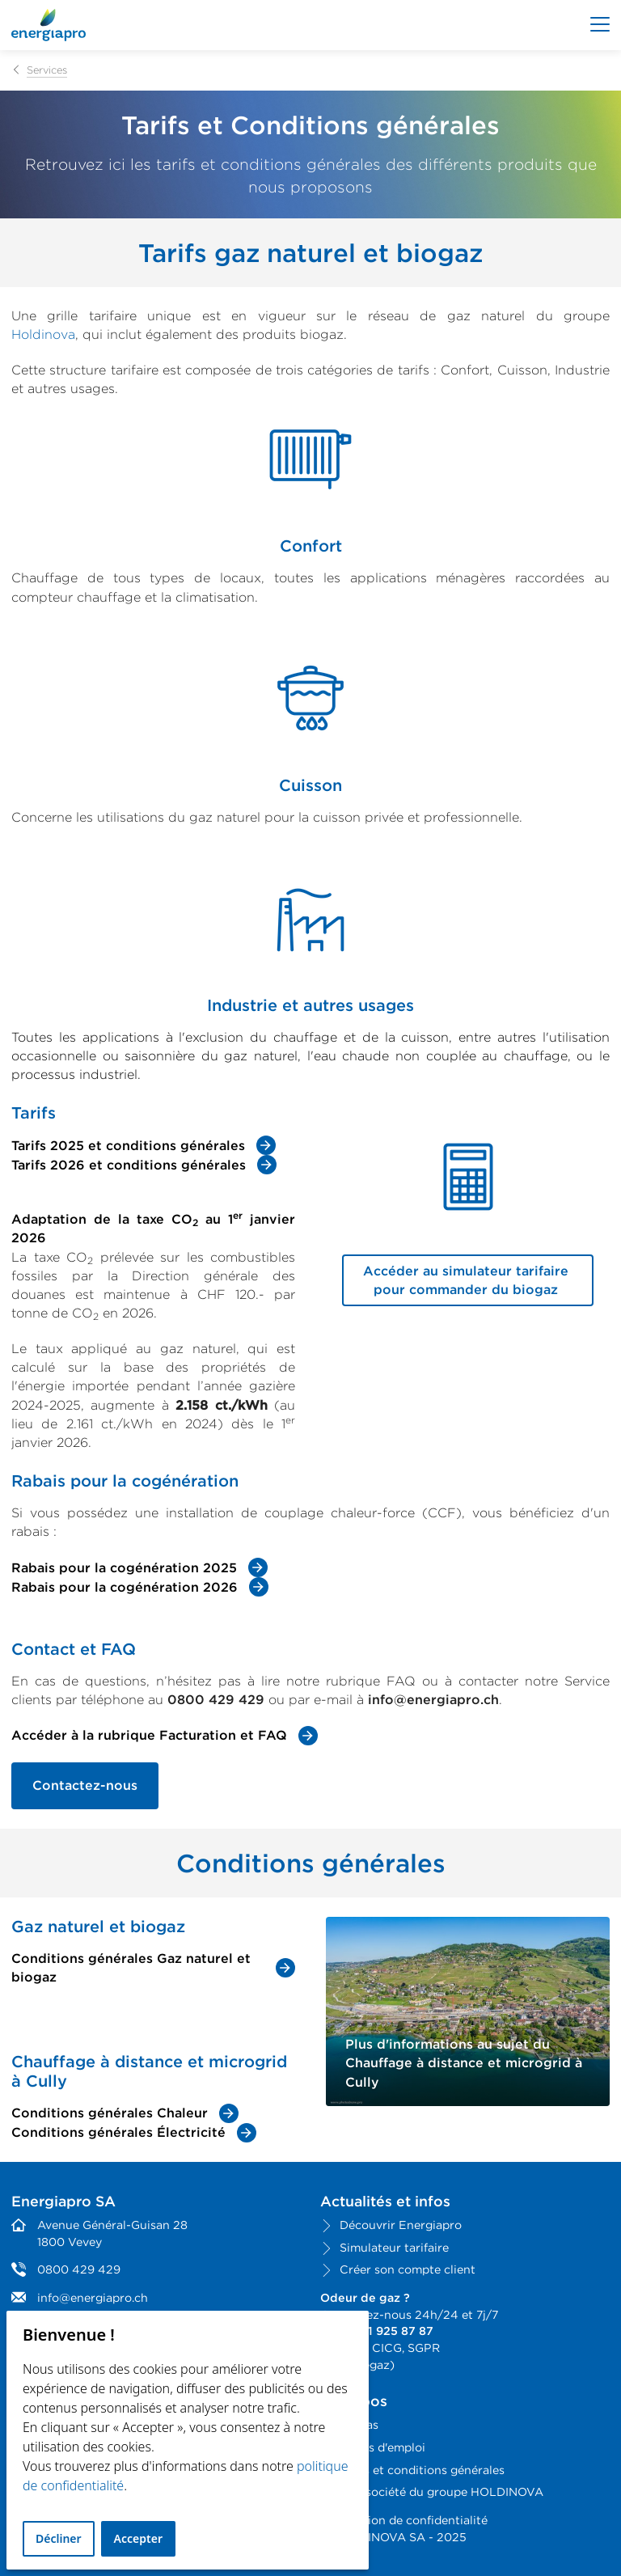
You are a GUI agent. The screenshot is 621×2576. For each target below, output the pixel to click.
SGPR (424, 2347)
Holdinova (43, 334)
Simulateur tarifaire (394, 2247)
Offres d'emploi (382, 2447)
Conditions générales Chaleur (109, 2113)
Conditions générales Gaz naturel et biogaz (131, 1968)
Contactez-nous (84, 1785)
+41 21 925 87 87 (385, 2330)
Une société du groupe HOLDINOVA (441, 2491)
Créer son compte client (407, 2269)
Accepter (138, 2538)
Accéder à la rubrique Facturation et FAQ (149, 1735)
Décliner (59, 2538)
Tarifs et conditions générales (422, 2470)
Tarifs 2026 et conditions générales (128, 1165)
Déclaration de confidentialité (404, 2520)
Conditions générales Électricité (118, 2132)
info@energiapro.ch (92, 2297)
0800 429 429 (78, 2269)
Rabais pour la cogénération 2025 (124, 1568)
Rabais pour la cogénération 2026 (124, 1587)
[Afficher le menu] (600, 25)
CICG (387, 2347)
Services (47, 70)
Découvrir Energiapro (401, 2224)
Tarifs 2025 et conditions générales (128, 1145)
